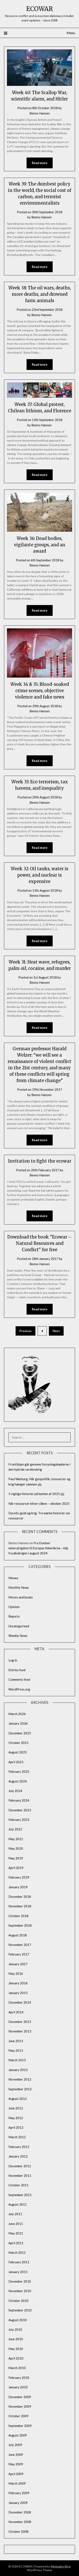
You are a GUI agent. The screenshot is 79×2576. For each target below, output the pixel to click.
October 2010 (18, 2301)
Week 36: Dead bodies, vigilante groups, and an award (39, 545)
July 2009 (15, 2445)
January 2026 (18, 1723)
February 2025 (18, 1771)
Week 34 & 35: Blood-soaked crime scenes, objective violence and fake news (39, 691)
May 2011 (15, 2233)
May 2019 (15, 1858)
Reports (14, 1616)
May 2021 (15, 1839)
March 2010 (17, 2368)
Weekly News (17, 1635)
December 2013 (19, 2022)
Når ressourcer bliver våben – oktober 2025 (39, 1503)
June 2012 (15, 2108)
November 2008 (19, 2522)
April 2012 (15, 2127)
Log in (12, 1660)
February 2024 (18, 1800)
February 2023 (18, 1819)
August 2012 (17, 2098)
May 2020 (15, 1848)
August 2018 (17, 1935)
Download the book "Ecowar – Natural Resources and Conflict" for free (39, 1243)
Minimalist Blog (61, 2566)
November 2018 (19, 1906)
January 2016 (18, 1983)
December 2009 (19, 2397)
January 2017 (18, 1964)
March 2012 (17, 2137)
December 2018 (19, 1896)
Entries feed (16, 1670)
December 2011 (19, 2166)
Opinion (14, 1607)
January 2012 (18, 2156)
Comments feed (19, 1679)
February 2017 (18, 1954)
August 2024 (17, 1781)
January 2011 (18, 2272)
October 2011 (18, 2185)
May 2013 (15, 2050)
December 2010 (19, 2281)
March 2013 (17, 2060)
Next (56, 1331)
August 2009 (17, 2435)
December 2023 (19, 1810)
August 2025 (17, 1752)
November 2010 (19, 2291)
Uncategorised (18, 1626)
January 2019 (18, 1887)
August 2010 (17, 2320)
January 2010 (18, 2387)
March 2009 (17, 2483)
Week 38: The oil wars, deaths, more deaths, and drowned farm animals (39, 294)
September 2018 (20, 1925)
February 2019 (18, 1877)
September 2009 (20, 2426)
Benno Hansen (39, 113)
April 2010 (15, 2358)
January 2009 (18, 2503)
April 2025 (15, 1762)
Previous (25, 1331)
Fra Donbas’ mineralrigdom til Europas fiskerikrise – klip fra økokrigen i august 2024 (38, 1548)
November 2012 (19, 2079)
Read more (39, 163)
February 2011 (18, 2262)
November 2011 (19, 2175)
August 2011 (17, 2204)
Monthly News (18, 1587)
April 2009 (15, 2474)
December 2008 (19, 2512)
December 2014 (19, 2002)
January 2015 (18, 1993)
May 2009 (15, 2464)
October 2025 (18, 1743)
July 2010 (15, 2329)
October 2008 (18, 2531)
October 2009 (18, 2416)
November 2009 (19, 2406)
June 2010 (15, 2339)
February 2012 (18, 2147)
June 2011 (15, 2224)
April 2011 (15, 2243)
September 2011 (20, 2195)
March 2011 (17, 2252)
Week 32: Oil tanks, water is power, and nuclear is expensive (39, 875)
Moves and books (20, 1597)
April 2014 (15, 2012)
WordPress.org (19, 1689)
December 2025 (19, 1733)
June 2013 (15, 2041)
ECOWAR (39, 9)
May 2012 (15, 2118)
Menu (71, 33)
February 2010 (18, 2377)
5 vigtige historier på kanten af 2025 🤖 (36, 1494)
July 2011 (15, 2214)
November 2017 (19, 1945)
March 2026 (17, 1714)
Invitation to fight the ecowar (39, 1161)
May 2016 (15, 1973)
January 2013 (18, 2070)
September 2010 (20, 2310)
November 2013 (19, 2031)
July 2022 (15, 1829)
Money (13, 1578)
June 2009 (15, 2454)
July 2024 (15, 1791)
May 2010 (15, 2349)
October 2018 (18, 1916)
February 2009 (18, 2493)
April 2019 (15, 1868)
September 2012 (20, 2089)
